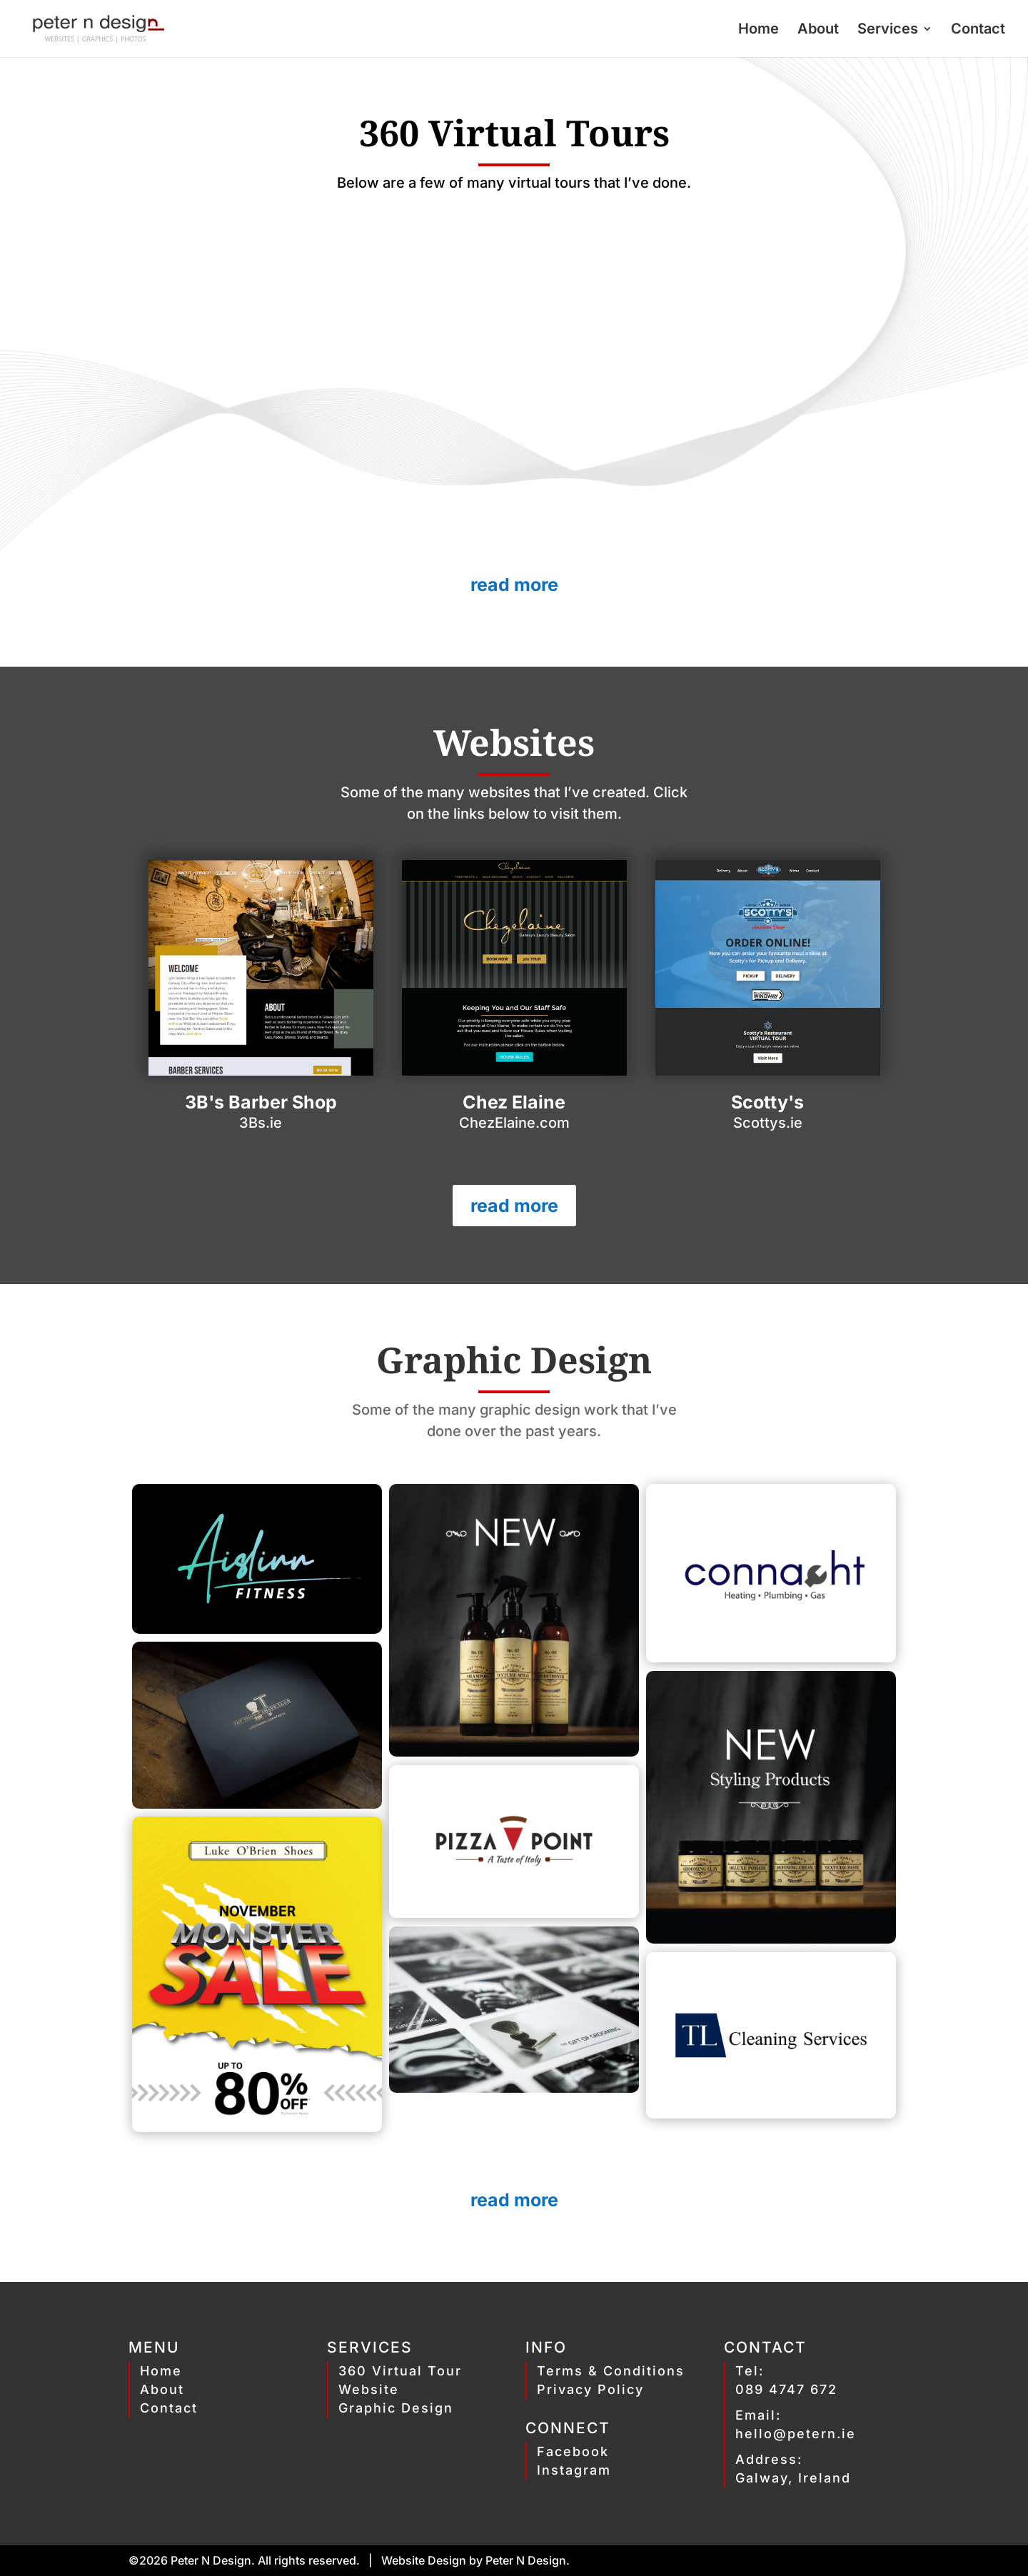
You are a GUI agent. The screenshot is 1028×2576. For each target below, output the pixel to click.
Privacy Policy (590, 2389)
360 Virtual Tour (400, 2370)
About (818, 30)
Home (758, 30)
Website (368, 2389)
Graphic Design (395, 2407)
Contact (978, 30)
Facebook (573, 2451)
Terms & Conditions (611, 2370)
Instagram (574, 2470)
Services (887, 30)
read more (514, 584)
